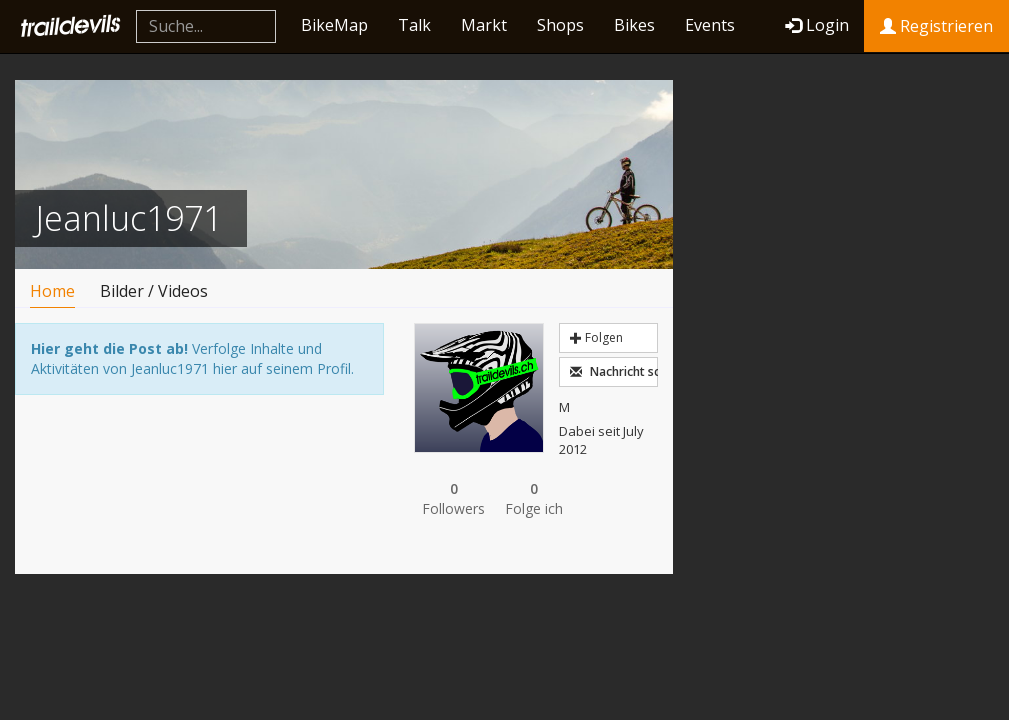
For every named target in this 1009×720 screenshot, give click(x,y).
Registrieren (936, 26)
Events (710, 25)
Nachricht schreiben (614, 371)
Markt (484, 25)
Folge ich (534, 498)
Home (52, 291)
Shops (560, 25)
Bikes (634, 25)
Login (817, 25)
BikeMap (334, 25)
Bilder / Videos (154, 291)
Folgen (596, 337)
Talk (414, 25)
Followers (454, 498)
